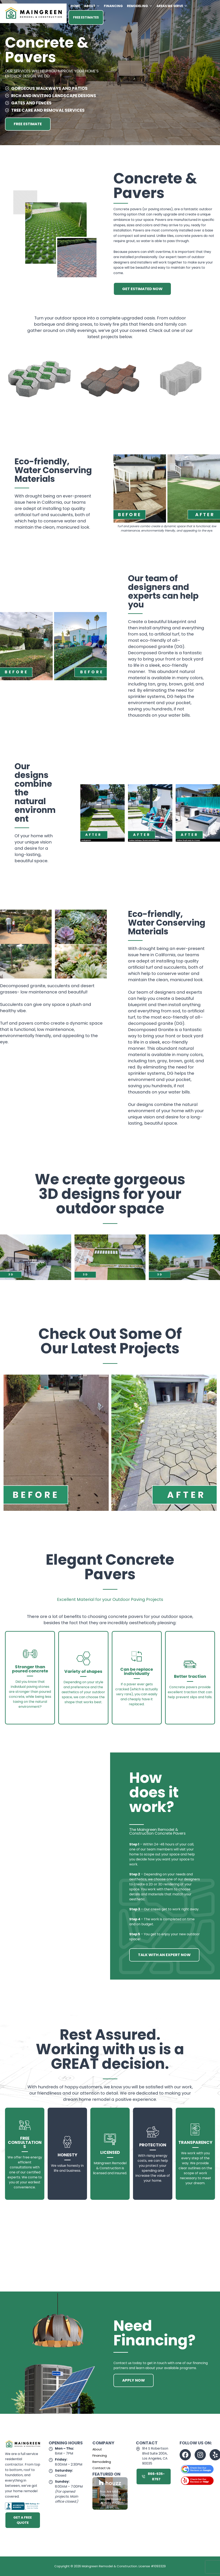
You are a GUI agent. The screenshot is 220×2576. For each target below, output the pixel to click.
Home (75, 6)
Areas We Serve (172, 6)
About (92, 6)
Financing (113, 6)
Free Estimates (86, 17)
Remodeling (139, 6)
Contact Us (101, 2468)
